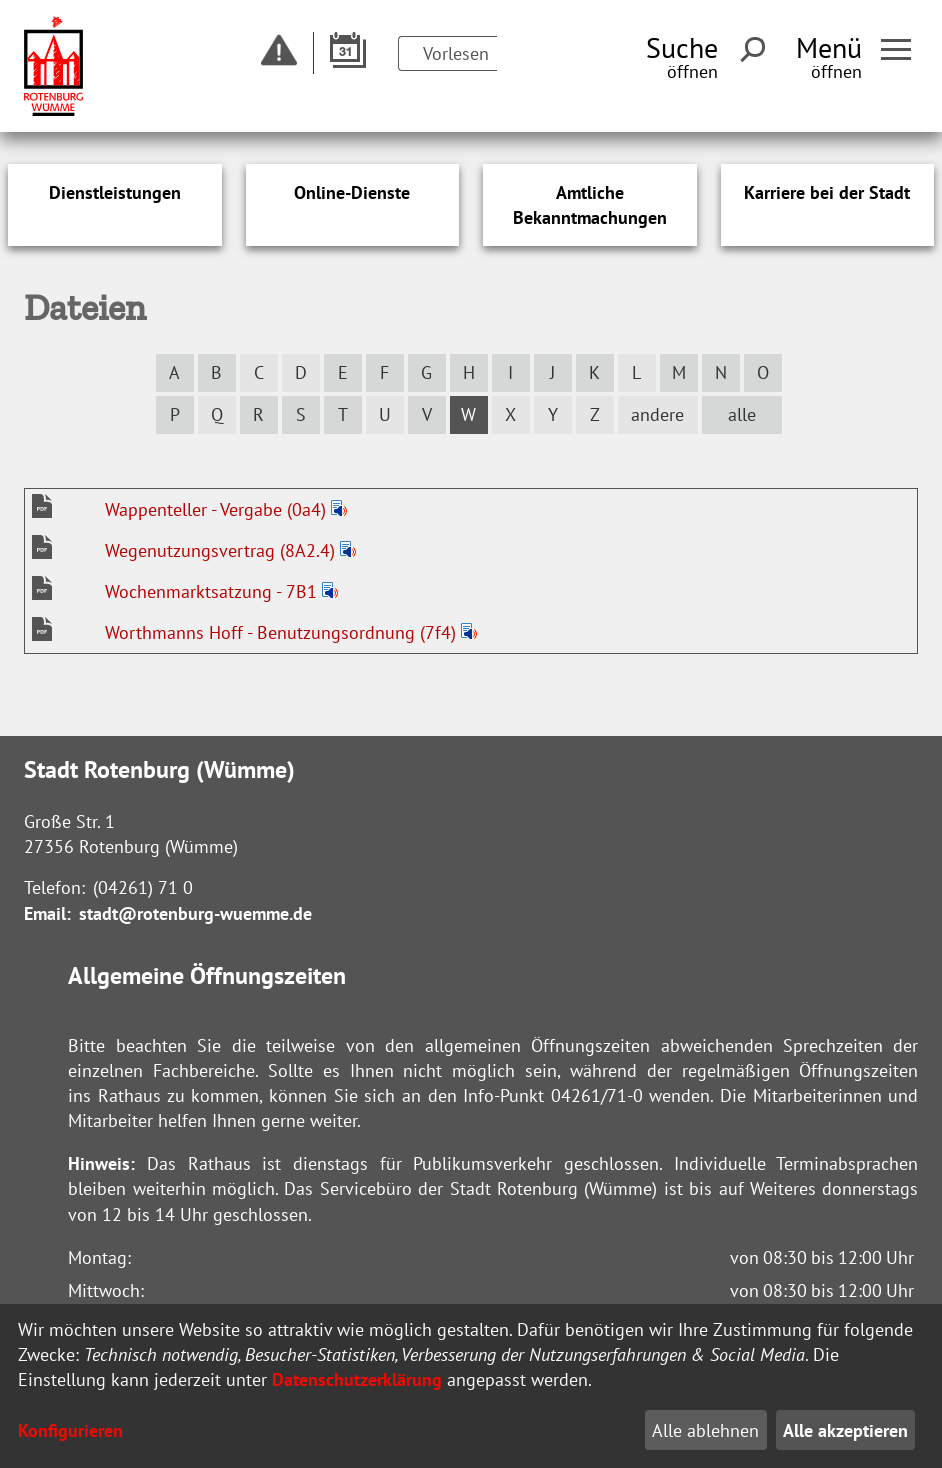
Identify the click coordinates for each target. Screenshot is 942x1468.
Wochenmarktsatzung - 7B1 (213, 591)
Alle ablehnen (705, 1430)
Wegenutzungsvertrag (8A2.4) (222, 550)
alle (742, 414)
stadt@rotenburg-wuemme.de (195, 913)
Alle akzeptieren (845, 1430)
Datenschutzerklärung (357, 1379)
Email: (47, 913)
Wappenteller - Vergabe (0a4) (218, 509)
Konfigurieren (70, 1430)
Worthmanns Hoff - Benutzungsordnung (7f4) (283, 632)
